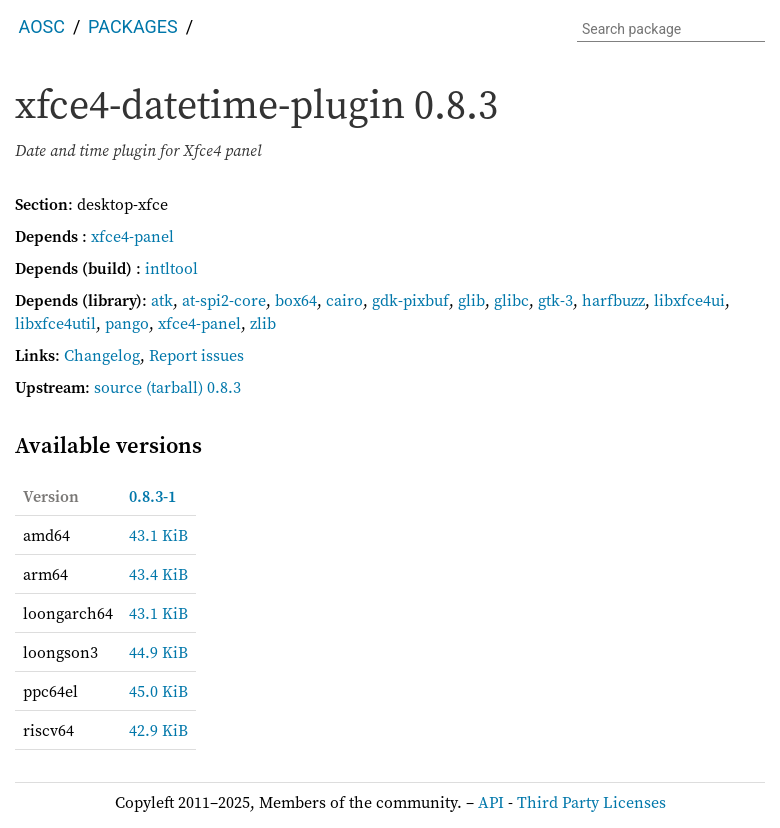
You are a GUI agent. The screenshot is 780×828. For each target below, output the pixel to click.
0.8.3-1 (152, 496)
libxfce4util (55, 323)
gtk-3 (555, 300)
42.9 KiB (158, 730)
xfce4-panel (132, 236)
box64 (296, 300)
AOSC (42, 26)
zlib (263, 323)
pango (127, 323)
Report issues (196, 355)
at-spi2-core (224, 300)
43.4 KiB (158, 574)
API (491, 802)
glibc (511, 300)
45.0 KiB (158, 691)
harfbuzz (613, 300)
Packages (133, 26)
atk (162, 300)
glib (471, 300)
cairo (344, 300)
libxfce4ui (689, 300)
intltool (171, 268)
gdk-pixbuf (410, 300)
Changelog (102, 355)
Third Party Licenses (591, 802)
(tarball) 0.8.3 (193, 387)
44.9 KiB (158, 652)
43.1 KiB (158, 535)
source (118, 387)
